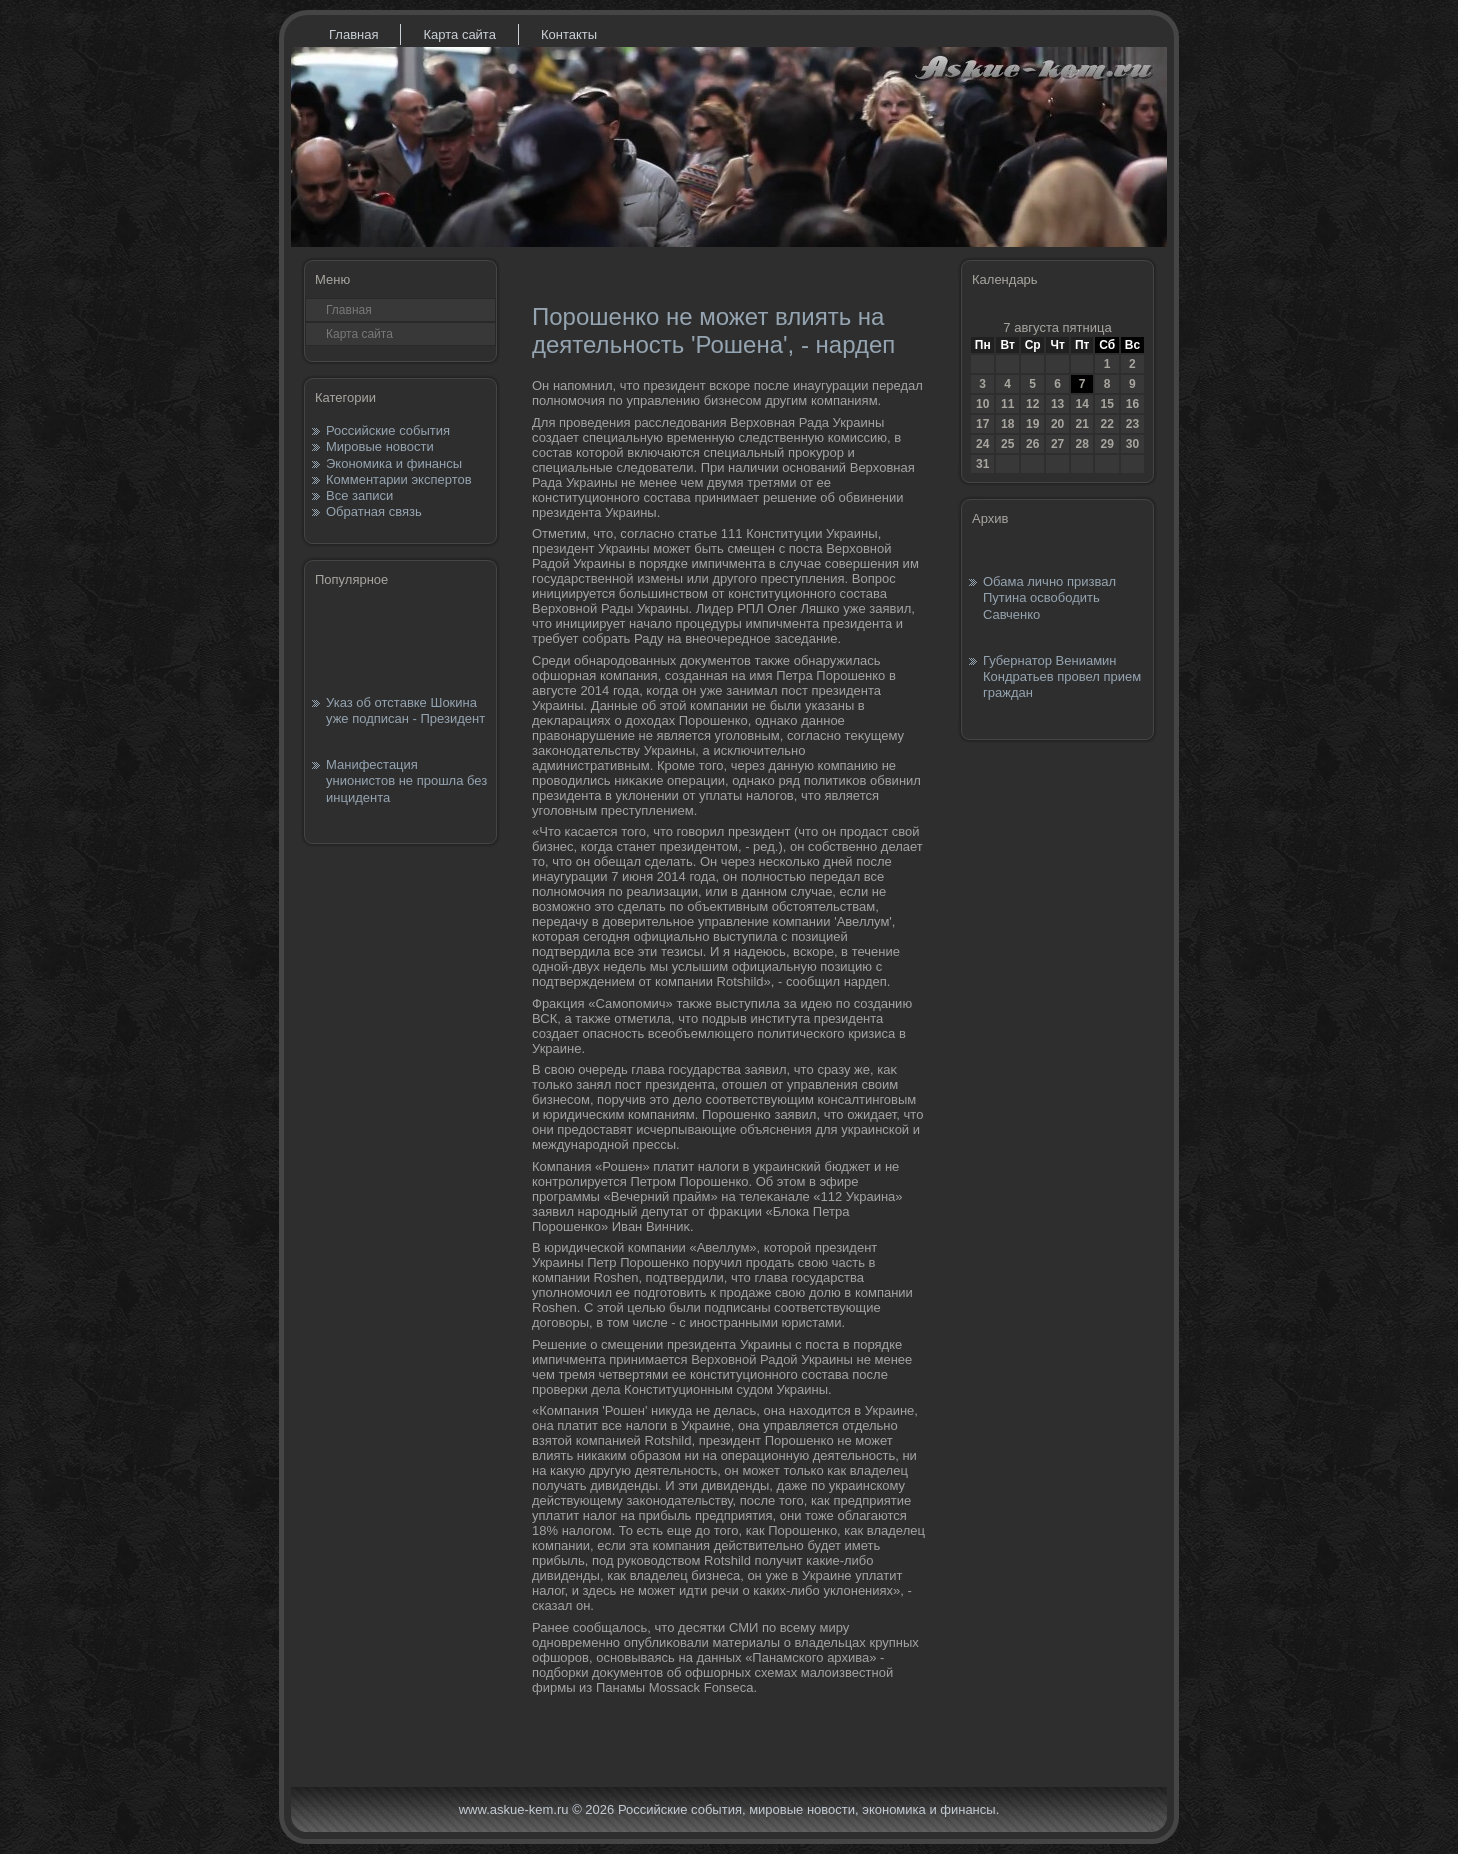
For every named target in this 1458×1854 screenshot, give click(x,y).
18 (1007, 424)
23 (1132, 424)
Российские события (388, 430)
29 (1106, 444)
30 (1132, 444)
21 (1081, 424)
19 (1032, 424)
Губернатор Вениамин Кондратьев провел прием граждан (1062, 677)
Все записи (359, 495)
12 (1032, 404)
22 (1106, 424)
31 (982, 464)
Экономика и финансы (394, 463)
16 (1132, 404)
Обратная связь (374, 511)
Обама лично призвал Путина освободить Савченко (1049, 598)
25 (1007, 444)
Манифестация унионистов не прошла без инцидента (406, 781)
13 (1057, 404)
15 (1106, 404)
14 (1081, 404)
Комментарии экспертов (399, 479)
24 (982, 444)
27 (1057, 444)
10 (982, 404)
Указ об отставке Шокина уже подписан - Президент (405, 710)
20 (1057, 424)
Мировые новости (380, 446)
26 (1032, 444)
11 (1007, 404)
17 (982, 424)
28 (1081, 444)
